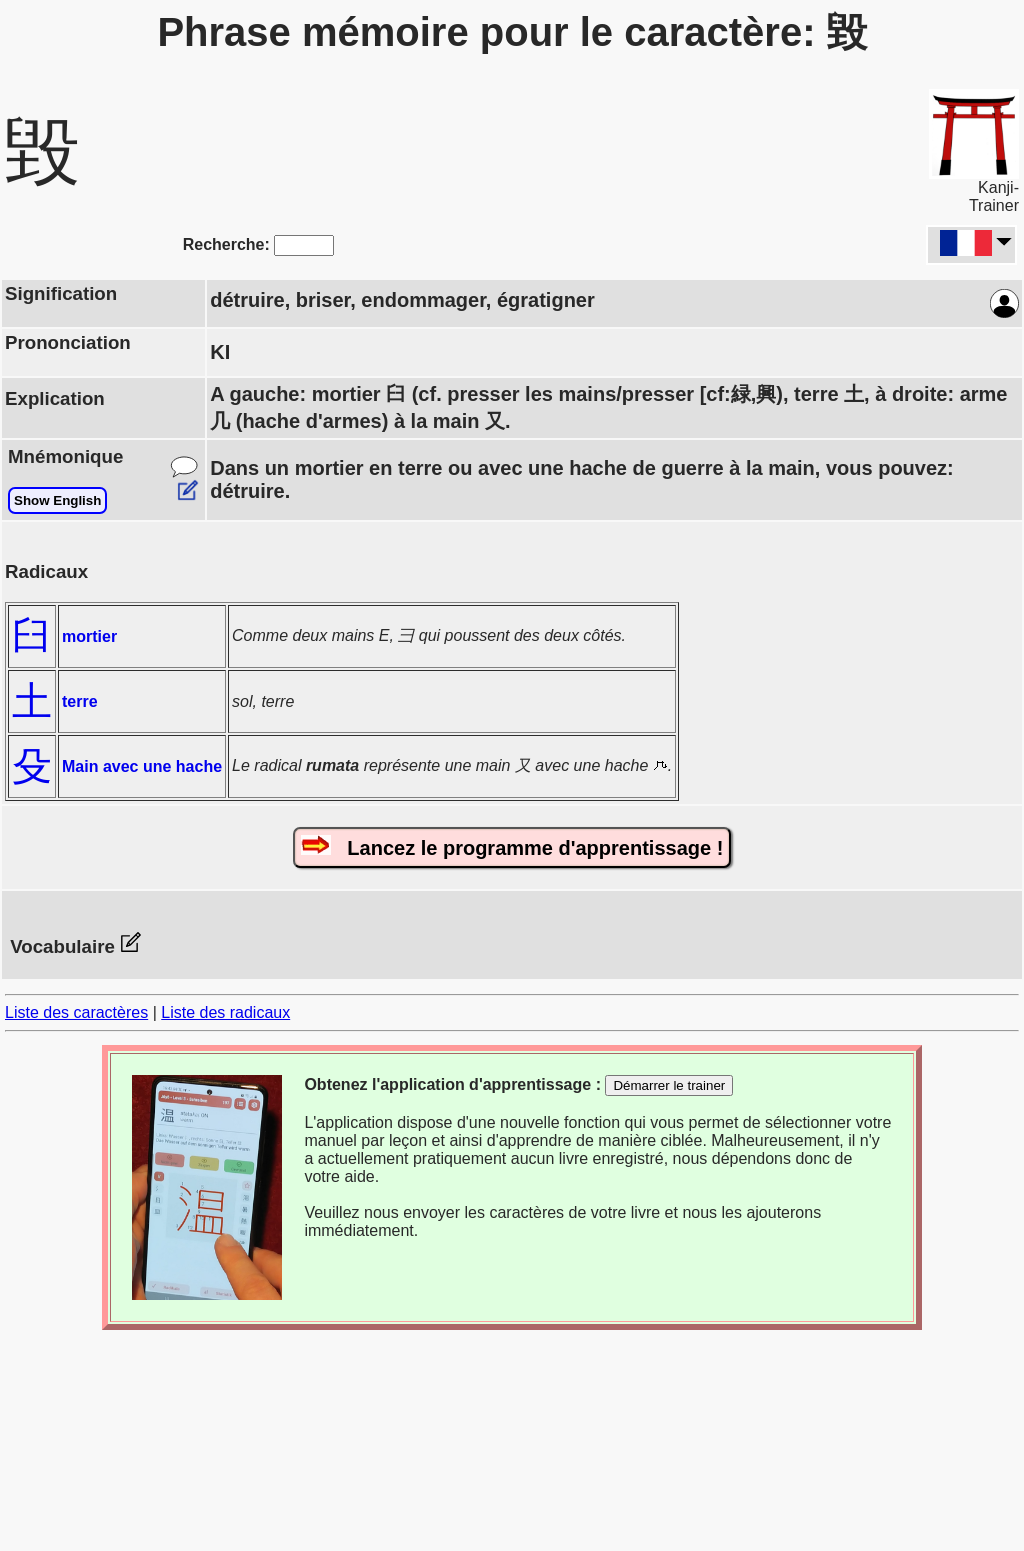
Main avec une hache (142, 766)
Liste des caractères (76, 1012)
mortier (89, 636)
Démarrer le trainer (669, 1085)
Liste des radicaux (225, 1012)
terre (80, 701)
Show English (57, 500)
